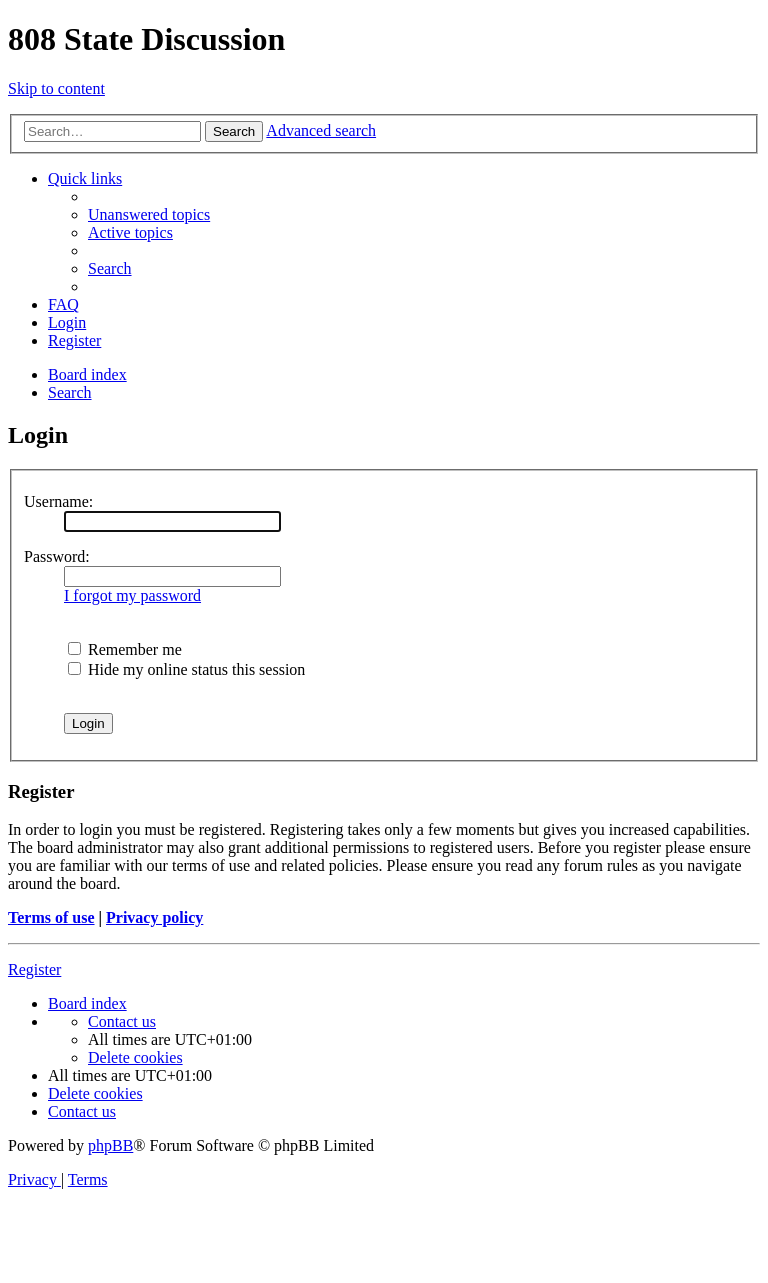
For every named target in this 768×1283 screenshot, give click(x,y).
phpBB (110, 1145)
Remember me (125, 649)
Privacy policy (154, 917)
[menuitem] (149, 214)
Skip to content (56, 88)
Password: (57, 556)
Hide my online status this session (186, 669)
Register (34, 969)
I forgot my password (132, 595)
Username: (58, 501)
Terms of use (51, 917)
